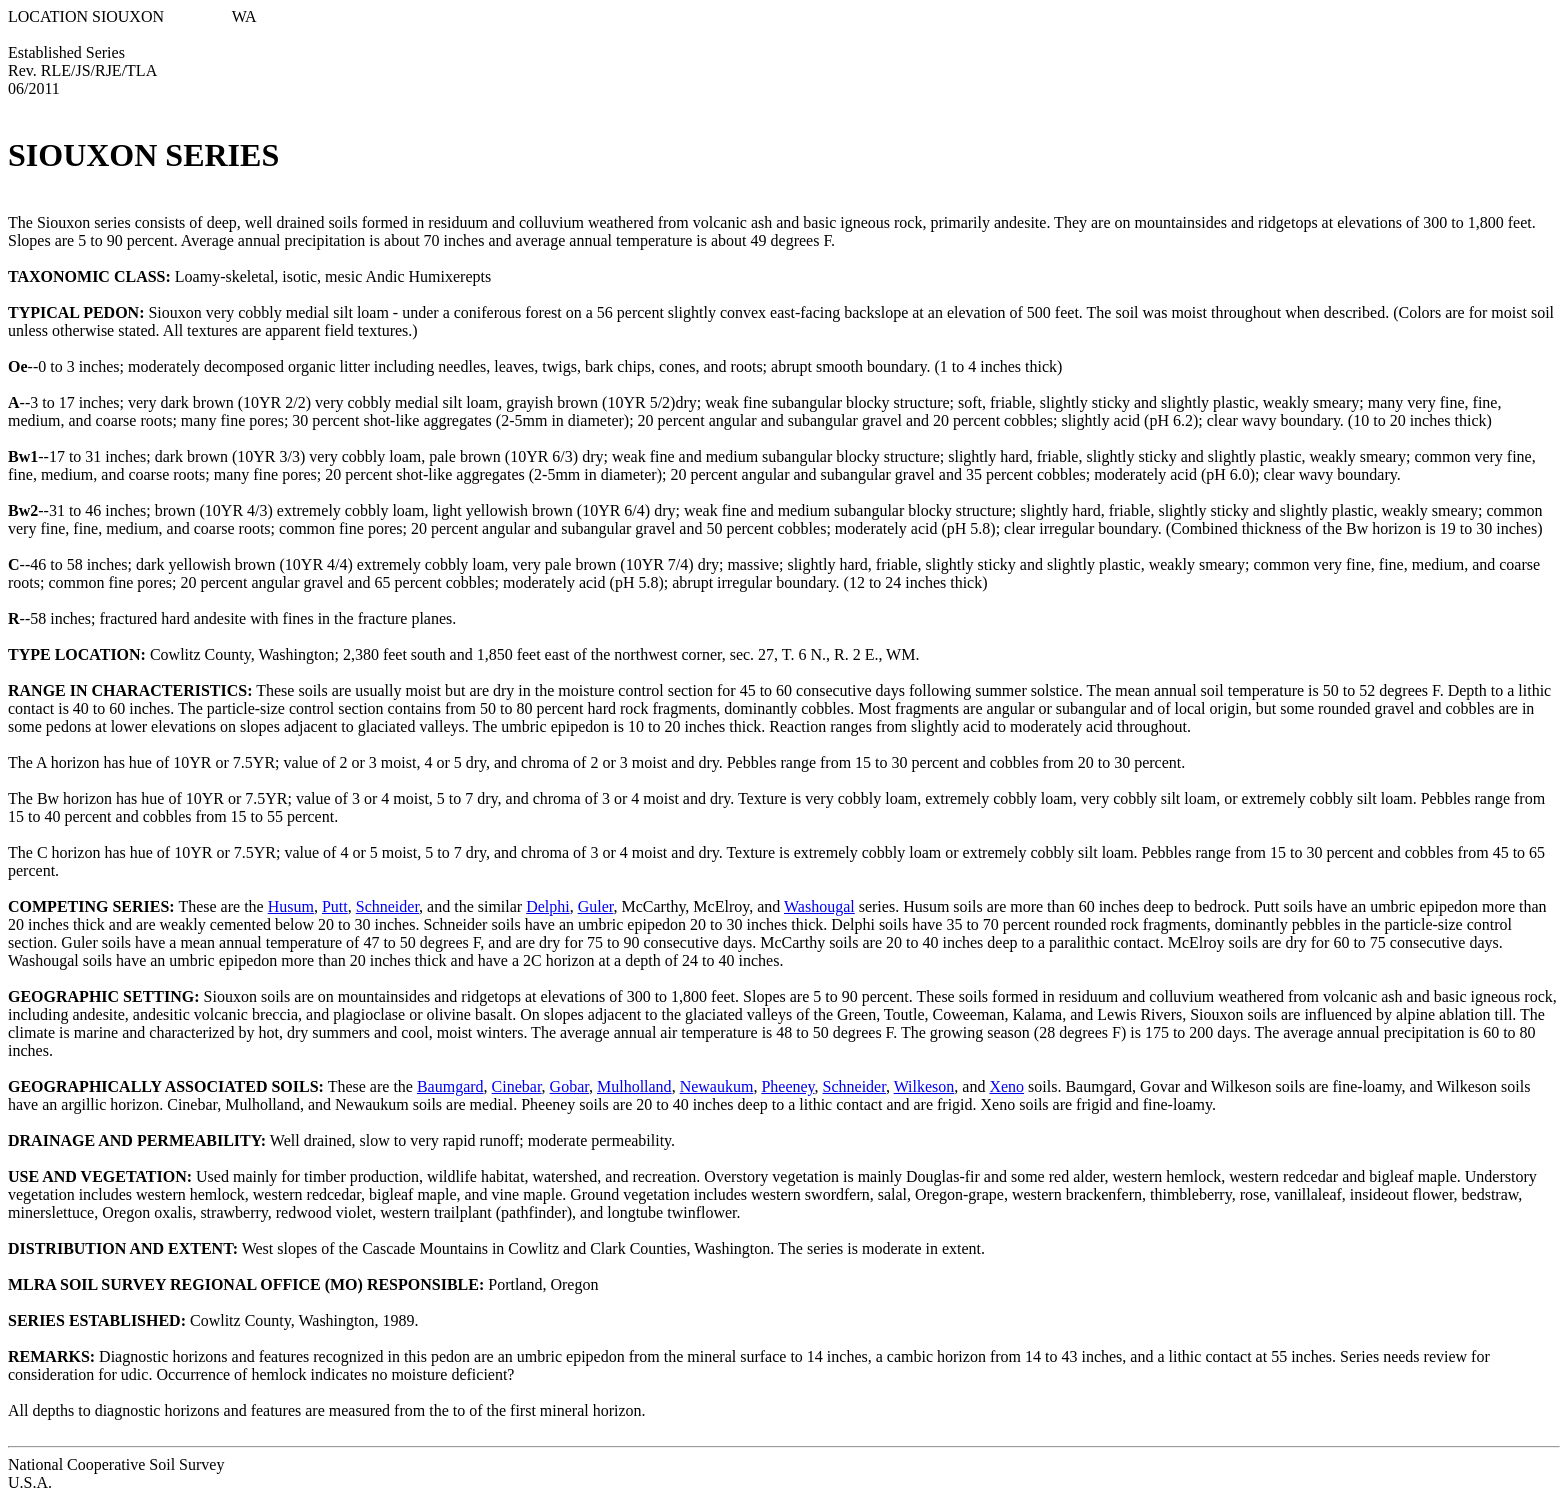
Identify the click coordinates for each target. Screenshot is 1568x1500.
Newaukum (717, 1086)
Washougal (819, 906)
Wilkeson (924, 1086)
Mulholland (634, 1086)
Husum (291, 906)
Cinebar (517, 1086)
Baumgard (450, 1086)
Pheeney (787, 1086)
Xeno (1006, 1086)
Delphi (548, 906)
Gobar (569, 1086)
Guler (596, 906)
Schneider (387, 906)
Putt (335, 906)
